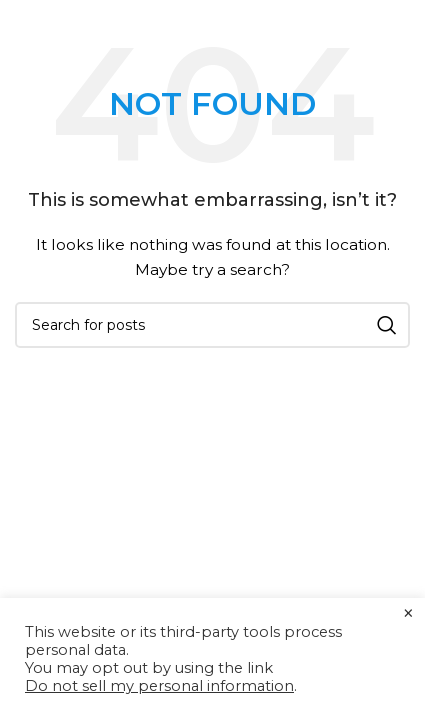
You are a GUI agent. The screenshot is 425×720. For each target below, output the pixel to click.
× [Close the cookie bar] (408, 614)
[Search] (212, 325)
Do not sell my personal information (159, 686)
